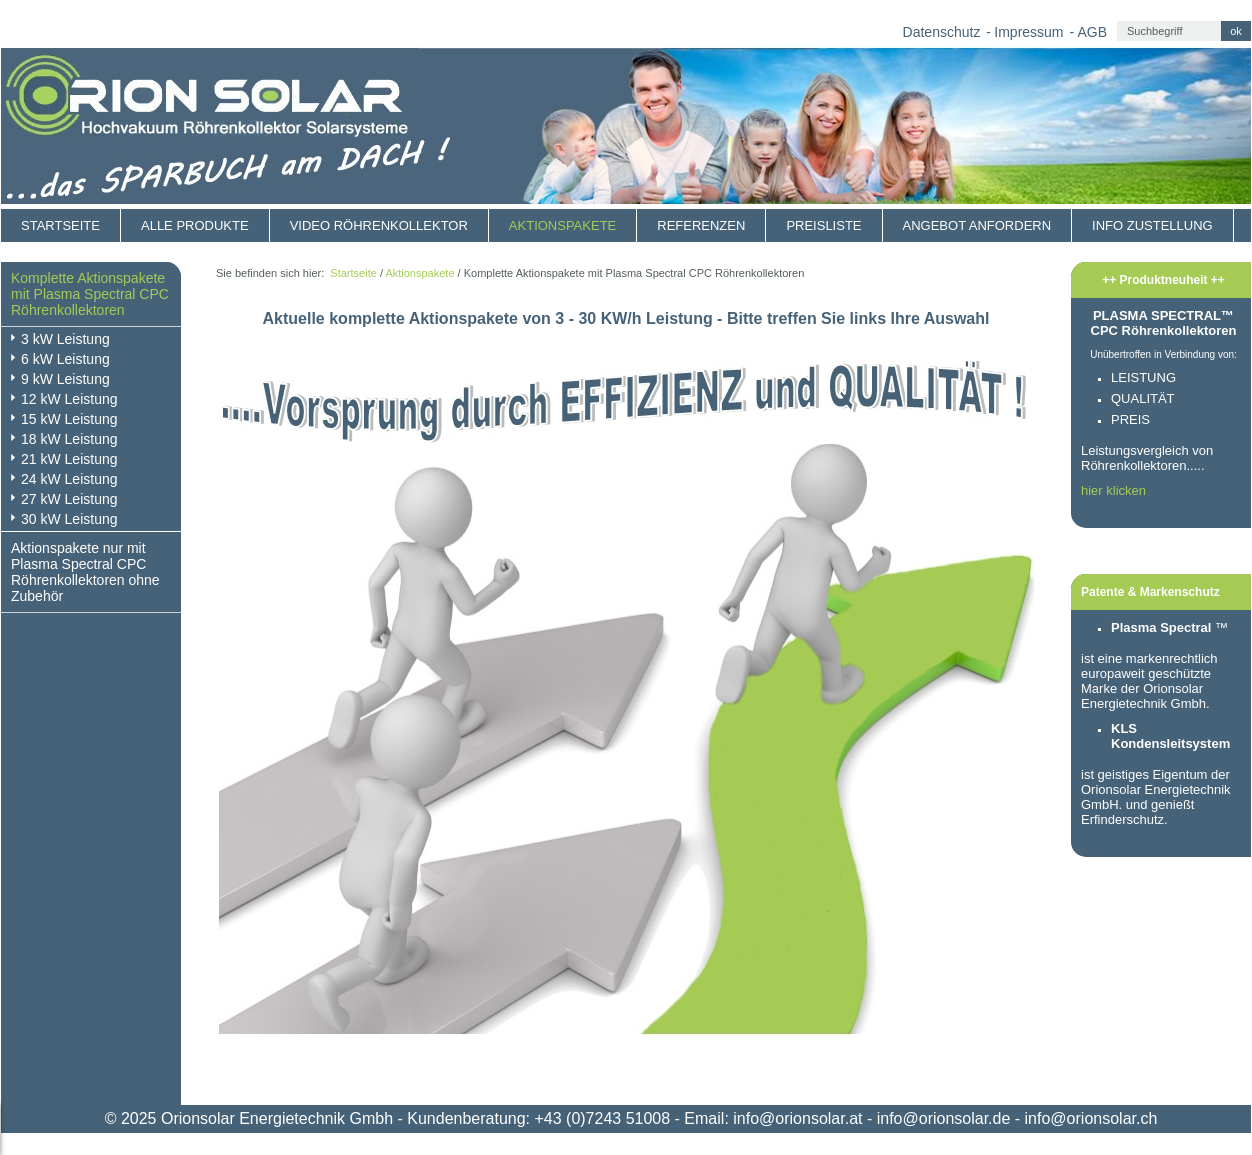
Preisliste (823, 225)
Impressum (1028, 32)
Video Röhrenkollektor (379, 225)
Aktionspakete (562, 225)
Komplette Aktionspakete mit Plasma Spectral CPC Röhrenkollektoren (90, 294)
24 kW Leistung (69, 479)
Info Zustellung (1152, 225)
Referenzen (701, 225)
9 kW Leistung (65, 379)
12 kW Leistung (69, 399)
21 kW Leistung (69, 459)
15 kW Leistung (69, 419)
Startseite (60, 225)
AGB (1092, 32)
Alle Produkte (195, 225)
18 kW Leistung (69, 439)
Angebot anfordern (977, 225)
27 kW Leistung (69, 499)
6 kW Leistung (65, 359)
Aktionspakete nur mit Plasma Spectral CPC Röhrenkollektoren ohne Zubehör (85, 572)
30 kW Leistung (69, 519)
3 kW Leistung (65, 339)
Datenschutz (942, 32)
